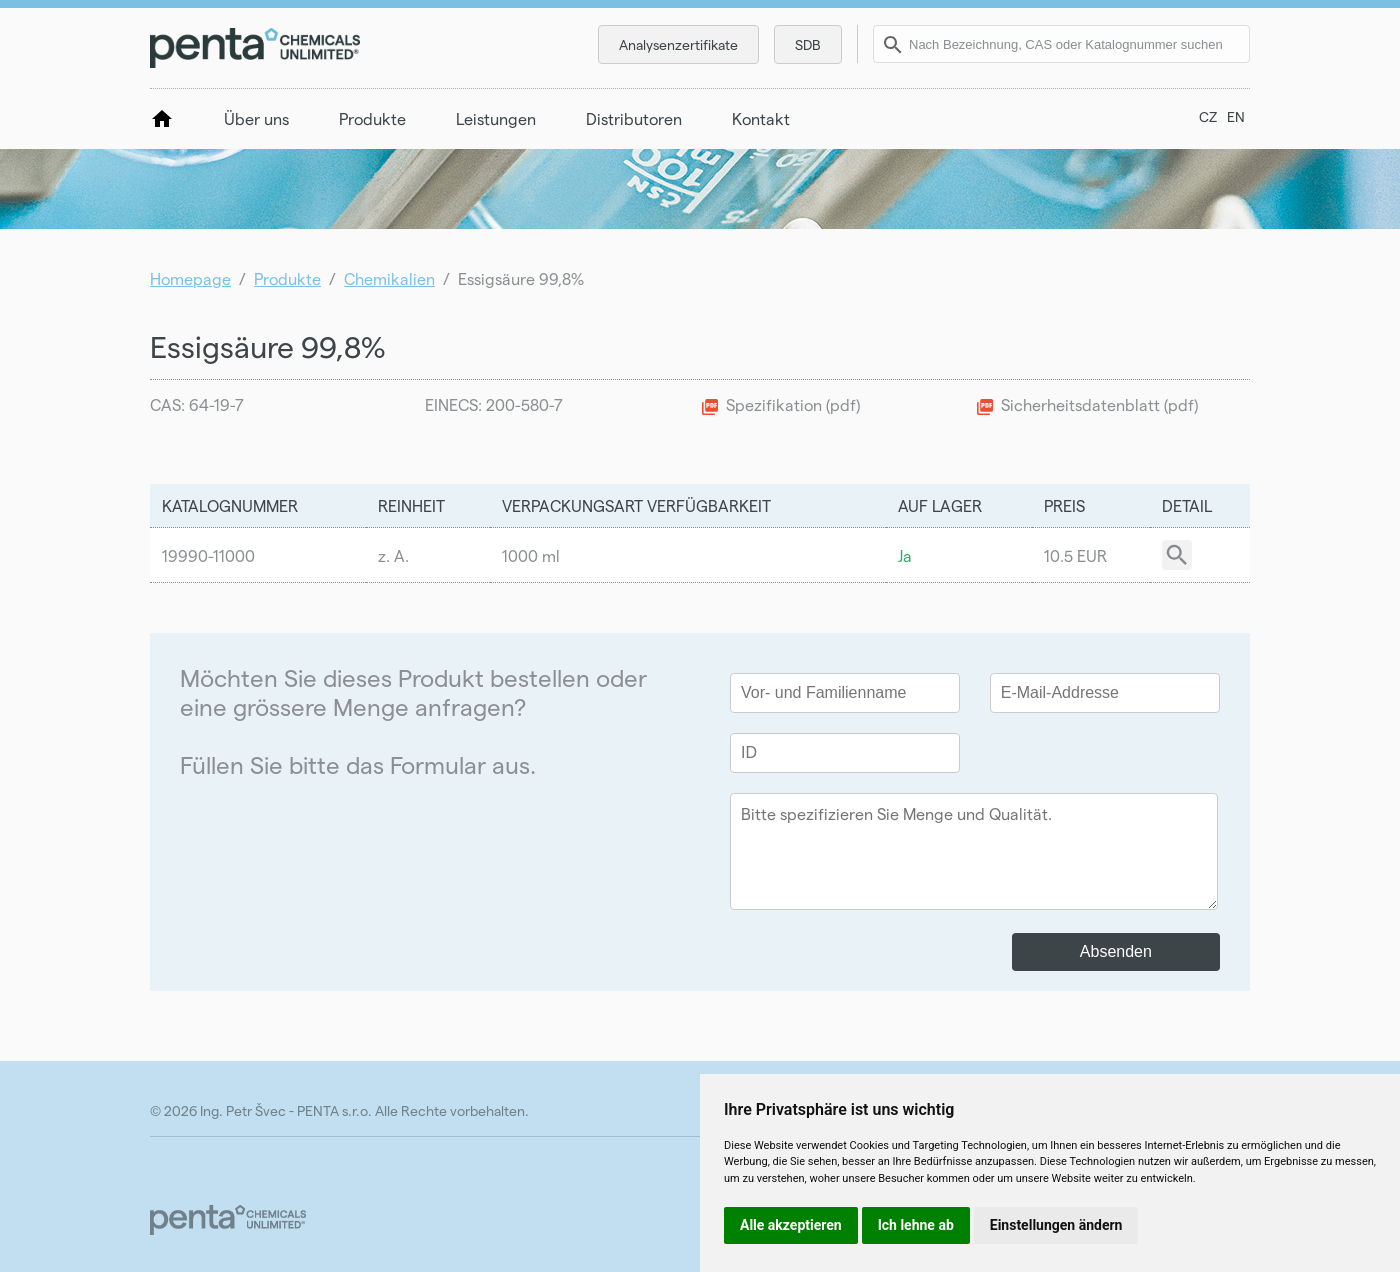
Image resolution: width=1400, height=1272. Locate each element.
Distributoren (634, 118)
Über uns (256, 118)
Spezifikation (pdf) (793, 404)
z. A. (393, 555)
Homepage (190, 278)
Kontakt (761, 118)
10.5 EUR (1075, 555)
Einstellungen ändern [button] (1056, 1225)
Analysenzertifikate (678, 44)
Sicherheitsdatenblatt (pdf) (1099, 404)
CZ (1208, 116)
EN (1236, 116)
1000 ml (531, 555)
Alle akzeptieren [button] (791, 1225)
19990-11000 (208, 555)
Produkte (372, 118)
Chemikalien (389, 278)
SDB (808, 44)
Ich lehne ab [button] (916, 1225)
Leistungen (496, 118)
